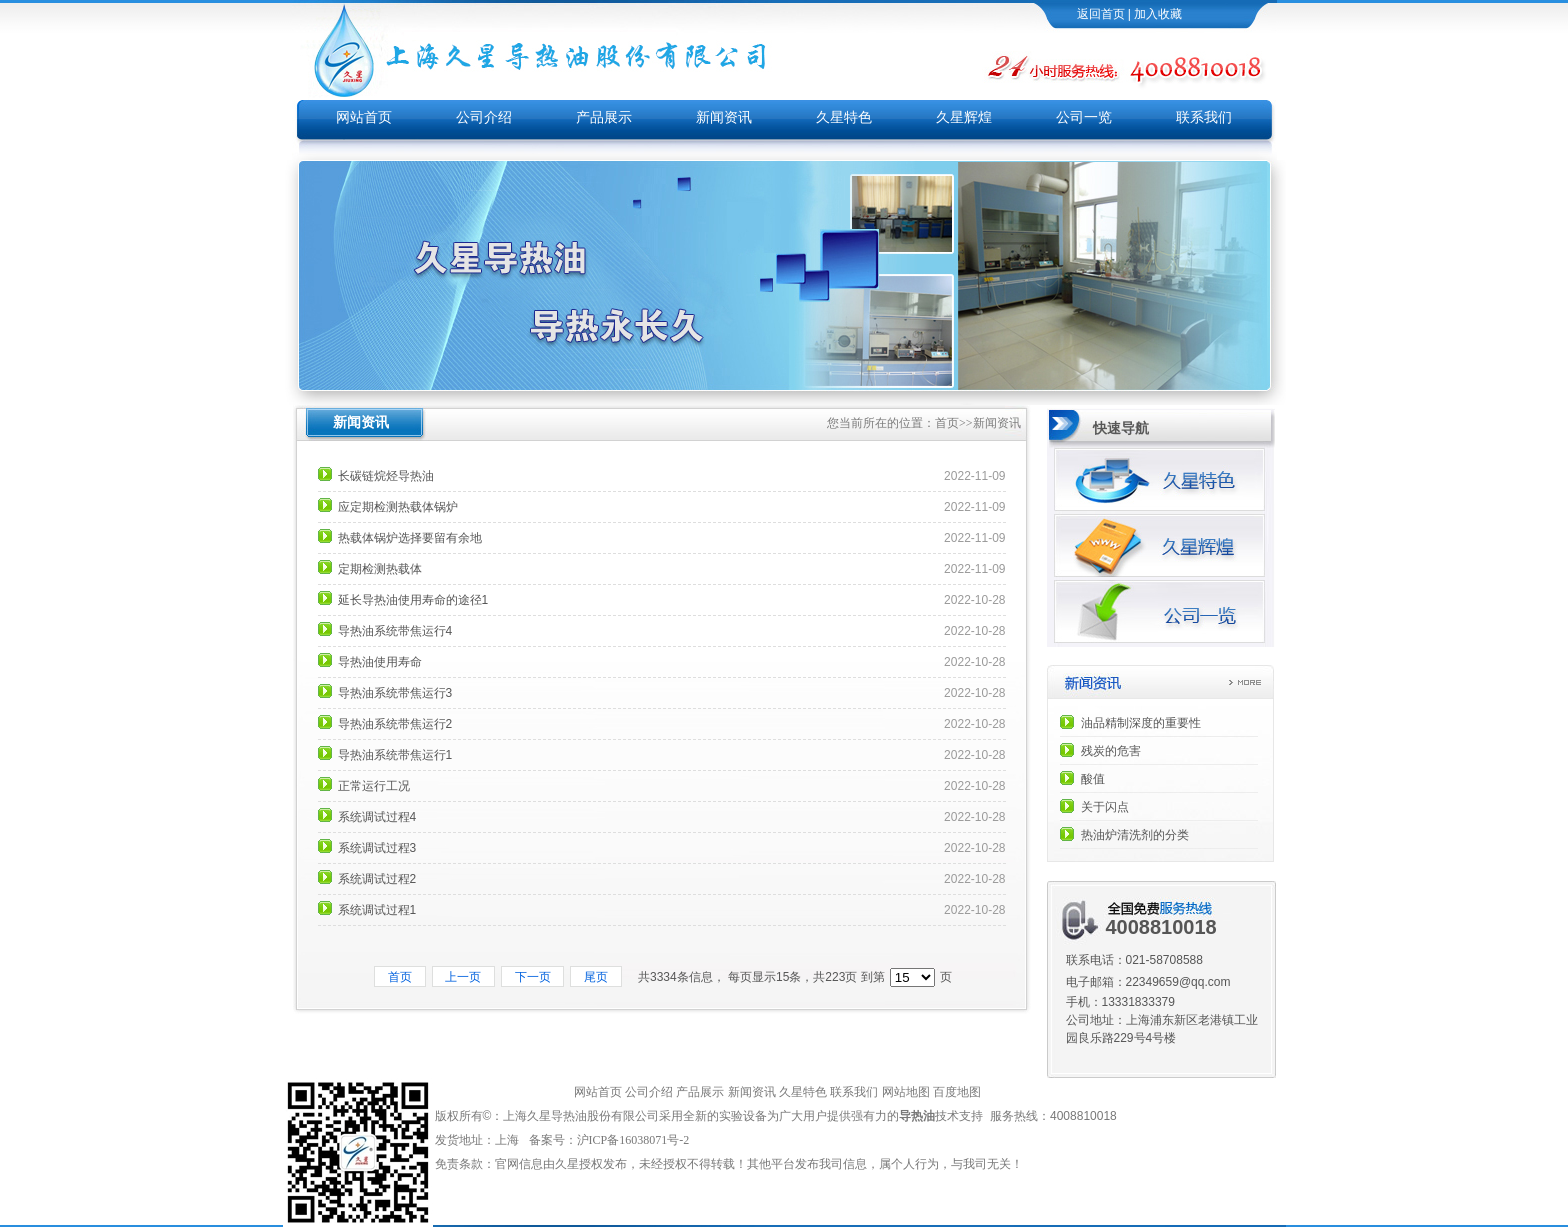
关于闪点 (1105, 807)
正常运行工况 (374, 786)
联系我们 (1204, 117)
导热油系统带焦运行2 (395, 724)
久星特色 (844, 117)
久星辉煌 (964, 117)
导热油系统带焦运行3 (395, 693)
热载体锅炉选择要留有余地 (410, 538)
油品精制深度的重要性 (1141, 723)
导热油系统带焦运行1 (395, 755)
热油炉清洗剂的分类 (1135, 835)
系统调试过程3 (377, 848)
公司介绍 (484, 117)
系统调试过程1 (377, 910)
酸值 (1093, 779)
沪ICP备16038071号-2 (635, 1140)
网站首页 (364, 117)
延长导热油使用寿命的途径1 (413, 600)
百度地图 (957, 1092)
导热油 (917, 1116)
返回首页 (1101, 14)
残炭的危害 (1111, 751)
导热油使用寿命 (380, 662)
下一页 (532, 977)
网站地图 (906, 1092)
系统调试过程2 (377, 879)
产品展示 (604, 117)
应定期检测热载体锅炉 (398, 507)
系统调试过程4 (377, 817)
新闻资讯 (724, 117)
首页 (947, 423)
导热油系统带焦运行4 (395, 631)
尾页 (595, 977)
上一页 (463, 977)
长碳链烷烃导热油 (386, 476)
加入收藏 (1158, 14)
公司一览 (1084, 117)
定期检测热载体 (380, 569)
